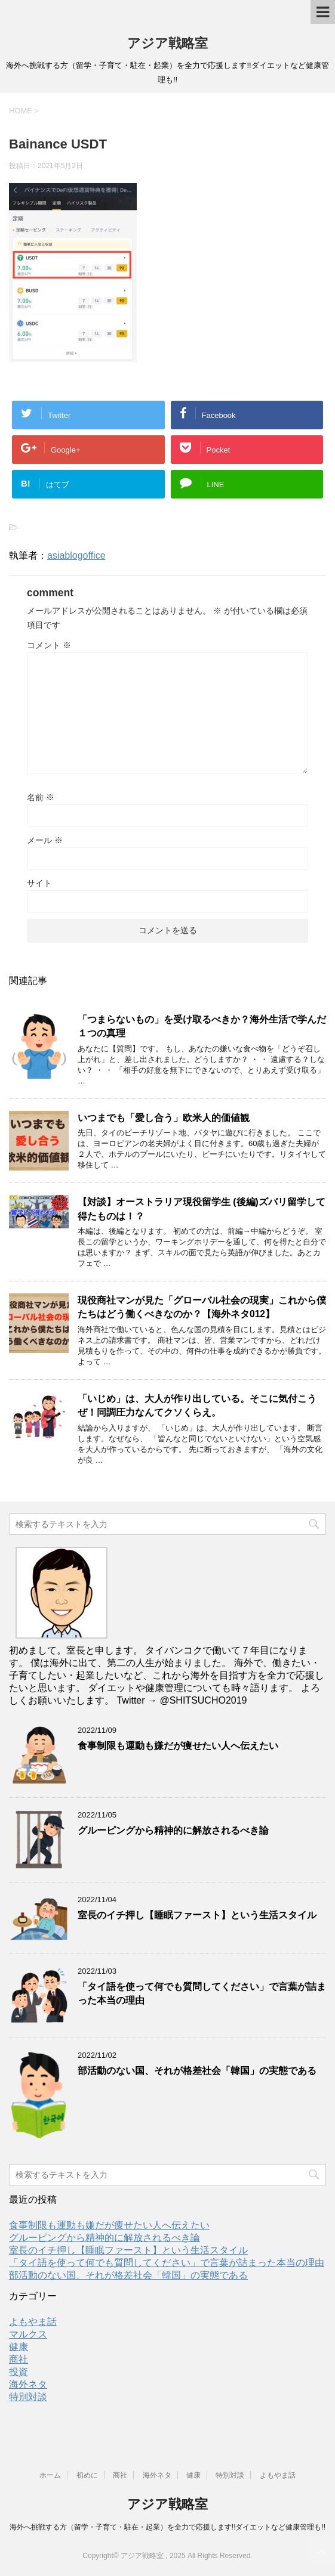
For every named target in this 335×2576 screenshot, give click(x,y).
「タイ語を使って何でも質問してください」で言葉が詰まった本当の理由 (166, 2263)
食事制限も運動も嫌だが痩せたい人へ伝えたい (178, 1746)
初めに (87, 2475)
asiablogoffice (76, 555)
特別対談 (28, 2397)
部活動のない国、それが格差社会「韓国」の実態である (197, 2071)
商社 (18, 2359)
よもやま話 (33, 2322)
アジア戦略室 (167, 43)
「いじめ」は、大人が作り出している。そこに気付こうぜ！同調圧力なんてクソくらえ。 (197, 1405)
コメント (49, 645)
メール (45, 840)
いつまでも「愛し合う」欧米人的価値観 (164, 1118)
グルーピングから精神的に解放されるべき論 (173, 1830)
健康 (18, 2347)
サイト (39, 883)
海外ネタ (28, 2384)
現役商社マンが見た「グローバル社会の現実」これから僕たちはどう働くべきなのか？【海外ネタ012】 (202, 1307)
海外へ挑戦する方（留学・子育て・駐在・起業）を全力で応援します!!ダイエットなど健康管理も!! (167, 2527)
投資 (18, 2372)
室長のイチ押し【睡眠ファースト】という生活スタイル (197, 1915)
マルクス (28, 2334)
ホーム (50, 2475)
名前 (40, 797)
